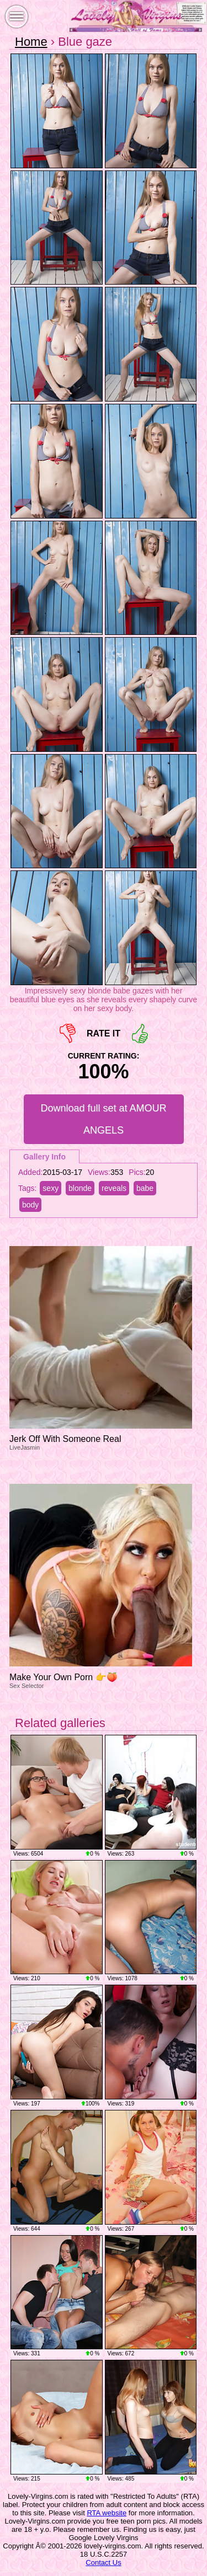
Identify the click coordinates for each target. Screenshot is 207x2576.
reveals (114, 1188)
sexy (51, 1188)
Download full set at (103, 1119)
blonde (80, 1188)
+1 (140, 1033)
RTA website (106, 2513)
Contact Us (103, 2562)
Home (31, 42)
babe (144, 1188)
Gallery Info (44, 1156)
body (30, 1204)
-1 (68, 1033)
